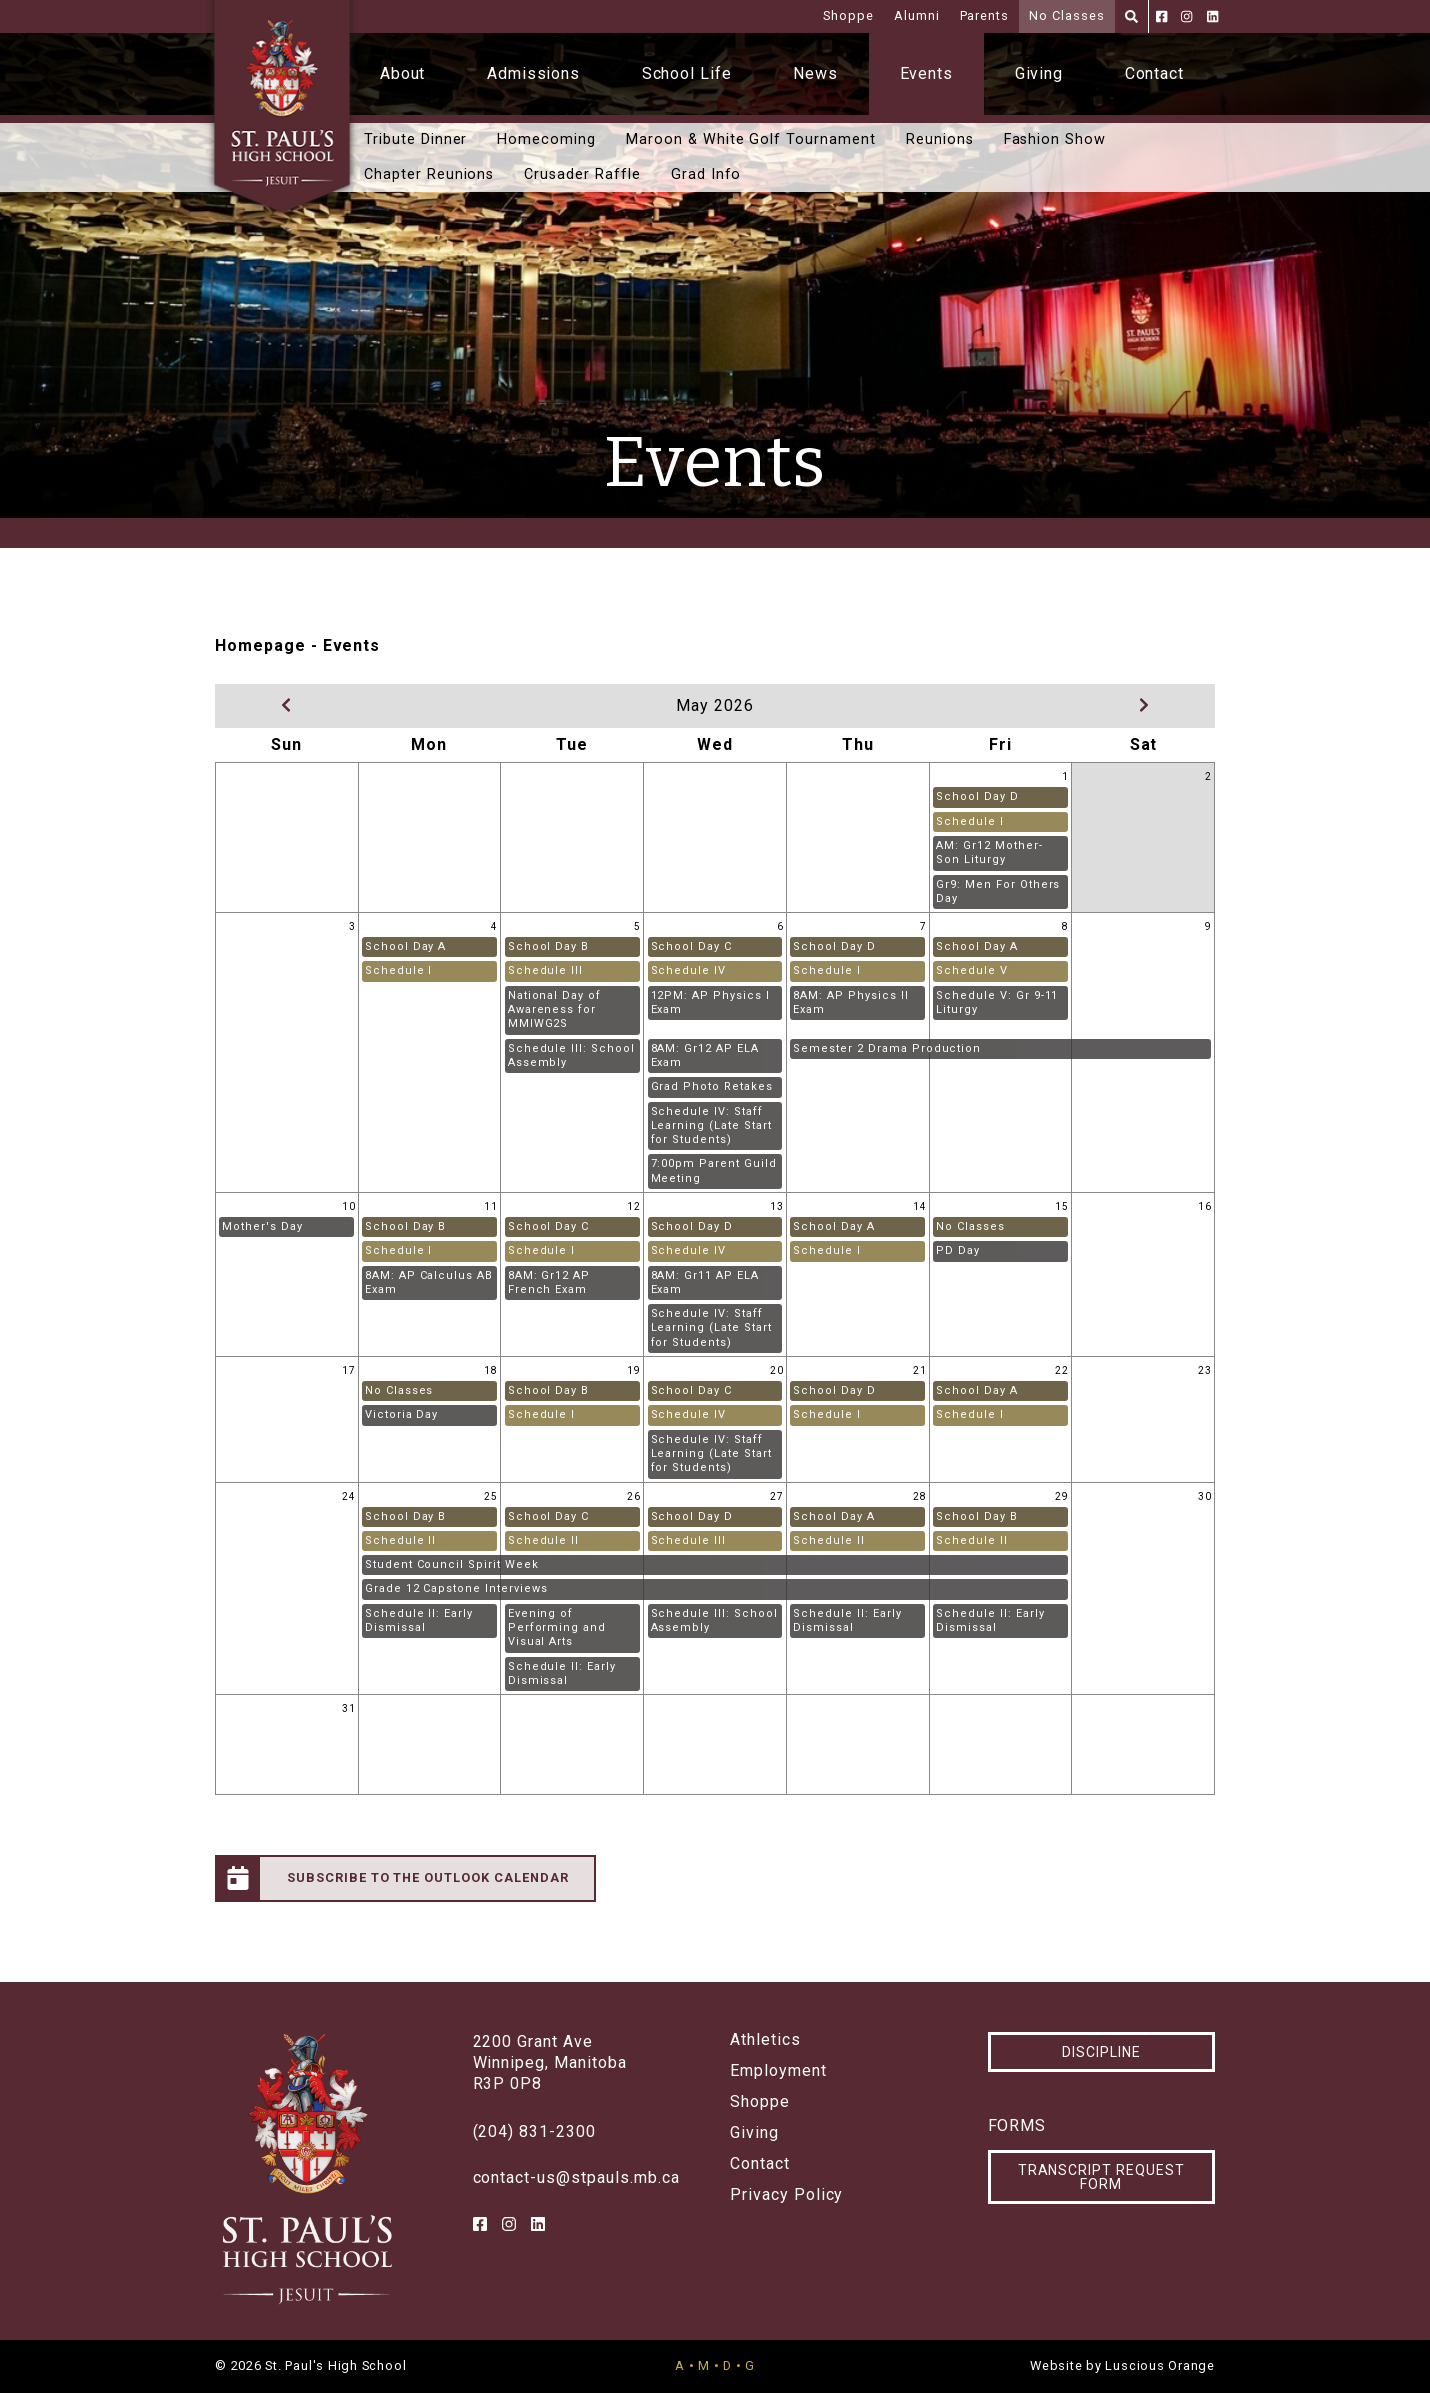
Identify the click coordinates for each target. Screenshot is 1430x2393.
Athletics (765, 2040)
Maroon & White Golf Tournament (751, 139)
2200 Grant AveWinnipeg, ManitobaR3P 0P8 (550, 2062)
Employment (778, 2071)
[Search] (1131, 16)
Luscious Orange (1160, 2365)
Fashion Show (1055, 139)
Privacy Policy (786, 2195)
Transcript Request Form (1101, 2177)
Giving (1039, 73)
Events (927, 73)
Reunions (940, 139)
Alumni (917, 15)
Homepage (260, 645)
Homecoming (546, 139)
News (815, 73)
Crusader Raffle (582, 174)
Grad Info (706, 174)
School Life (687, 73)
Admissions (534, 73)
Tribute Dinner (415, 139)
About (403, 73)
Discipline (1101, 2052)
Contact (1155, 73)
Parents (985, 15)
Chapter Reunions (429, 174)
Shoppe (848, 15)
